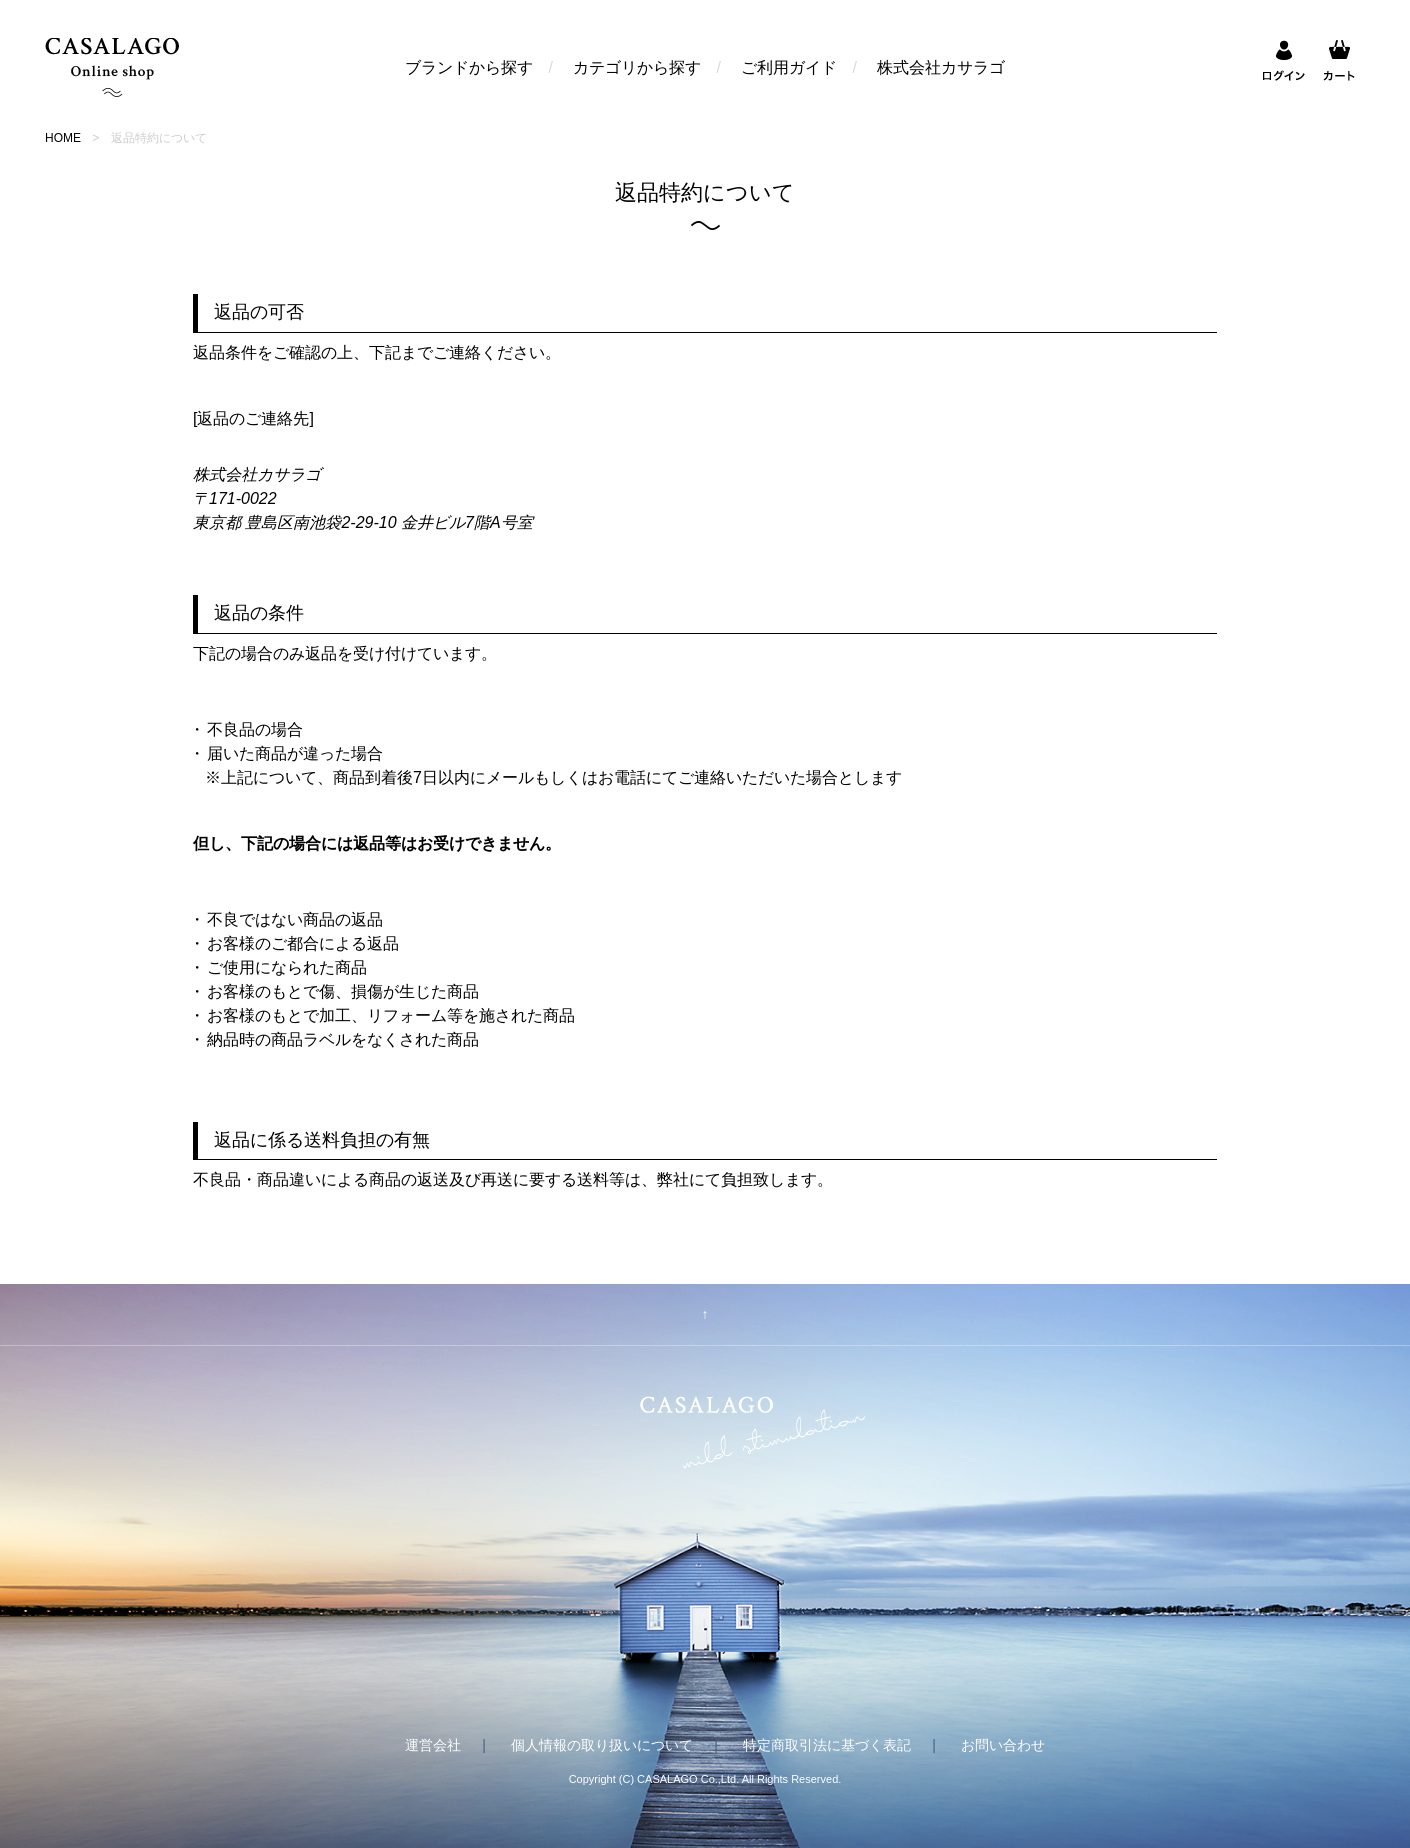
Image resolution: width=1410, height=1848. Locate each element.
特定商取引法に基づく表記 (827, 1745)
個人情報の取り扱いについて (602, 1745)
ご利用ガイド (789, 67)
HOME (63, 138)
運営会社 (433, 1745)
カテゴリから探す (637, 67)
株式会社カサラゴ (941, 67)
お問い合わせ (1003, 1745)
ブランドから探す (469, 67)
